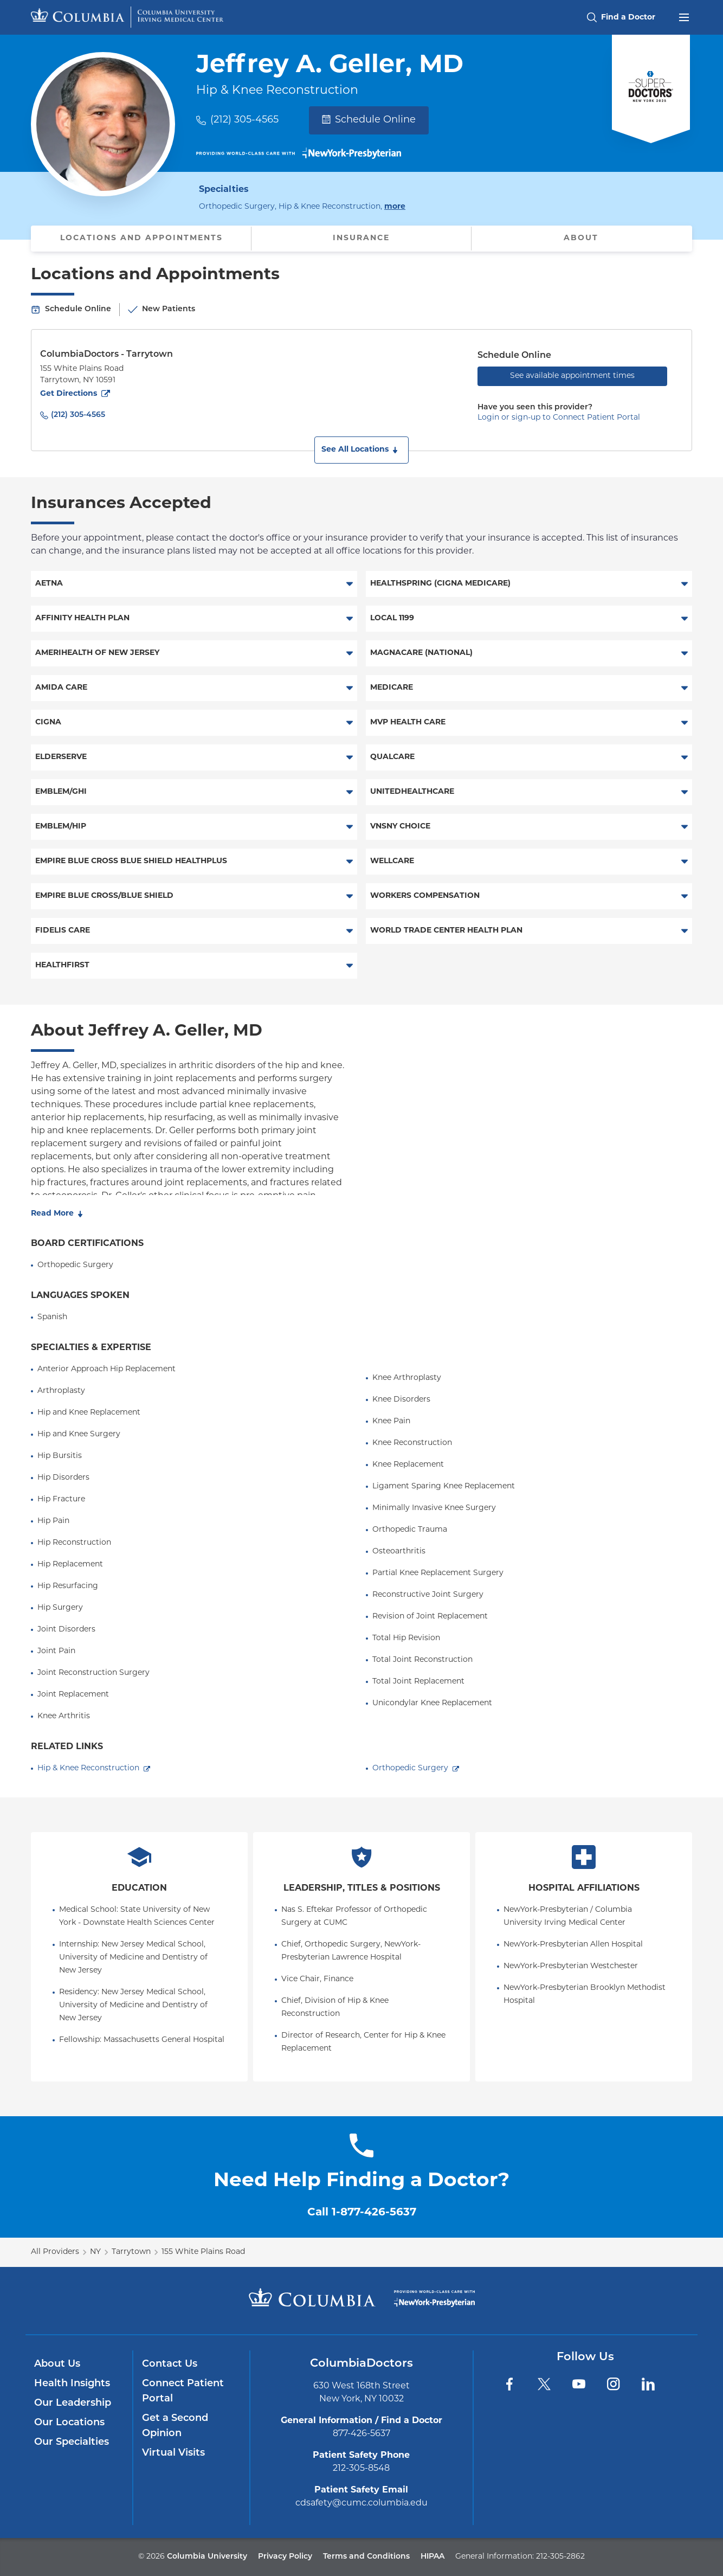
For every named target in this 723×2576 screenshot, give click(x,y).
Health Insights (72, 2384)
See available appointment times (572, 376)
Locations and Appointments (141, 238)
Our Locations (69, 2423)
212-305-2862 (560, 2557)
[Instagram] (613, 2384)
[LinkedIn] (648, 2384)
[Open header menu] (684, 16)
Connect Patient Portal (183, 2391)
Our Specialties (71, 2442)
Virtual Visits (173, 2453)
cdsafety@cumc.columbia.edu (361, 2503)
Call (361, 2212)
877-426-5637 (361, 2434)
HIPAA (432, 2557)
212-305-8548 (361, 2468)
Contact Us (169, 2364)
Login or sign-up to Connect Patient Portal (558, 418)
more (394, 206)
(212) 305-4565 (244, 120)
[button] (361, 450)
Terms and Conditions (366, 2557)
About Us (57, 2364)
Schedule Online (369, 120)
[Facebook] (509, 2384)
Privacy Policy (285, 2557)
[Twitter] (544, 2384)
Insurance (361, 238)
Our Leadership (72, 2403)
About (581, 238)
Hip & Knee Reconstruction (88, 1768)
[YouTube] (579, 2384)
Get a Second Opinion (175, 2426)
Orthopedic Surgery (410, 1768)
